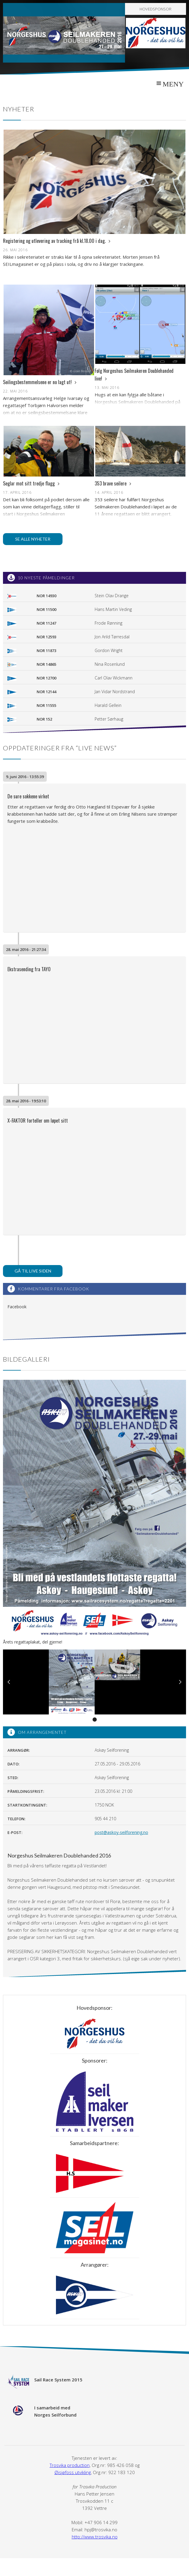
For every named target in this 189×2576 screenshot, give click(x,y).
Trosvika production (70, 2465)
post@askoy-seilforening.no (121, 1832)
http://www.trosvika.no (95, 2537)
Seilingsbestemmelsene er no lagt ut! (39, 382)
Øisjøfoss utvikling (72, 2472)
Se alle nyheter (32, 538)
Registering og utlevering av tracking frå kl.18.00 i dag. (56, 240)
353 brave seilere (113, 483)
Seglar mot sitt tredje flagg (31, 483)
